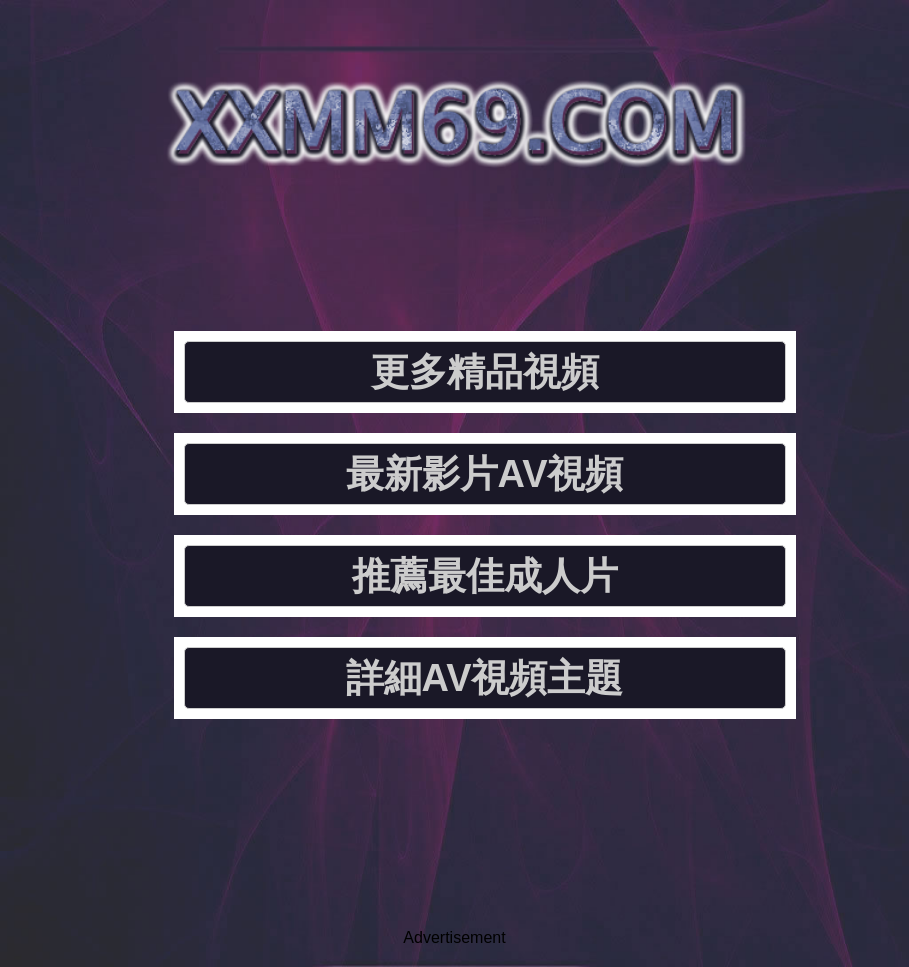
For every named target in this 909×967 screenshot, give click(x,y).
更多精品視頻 (485, 372)
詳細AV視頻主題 (485, 678)
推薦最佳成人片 (485, 576)
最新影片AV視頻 (485, 474)
